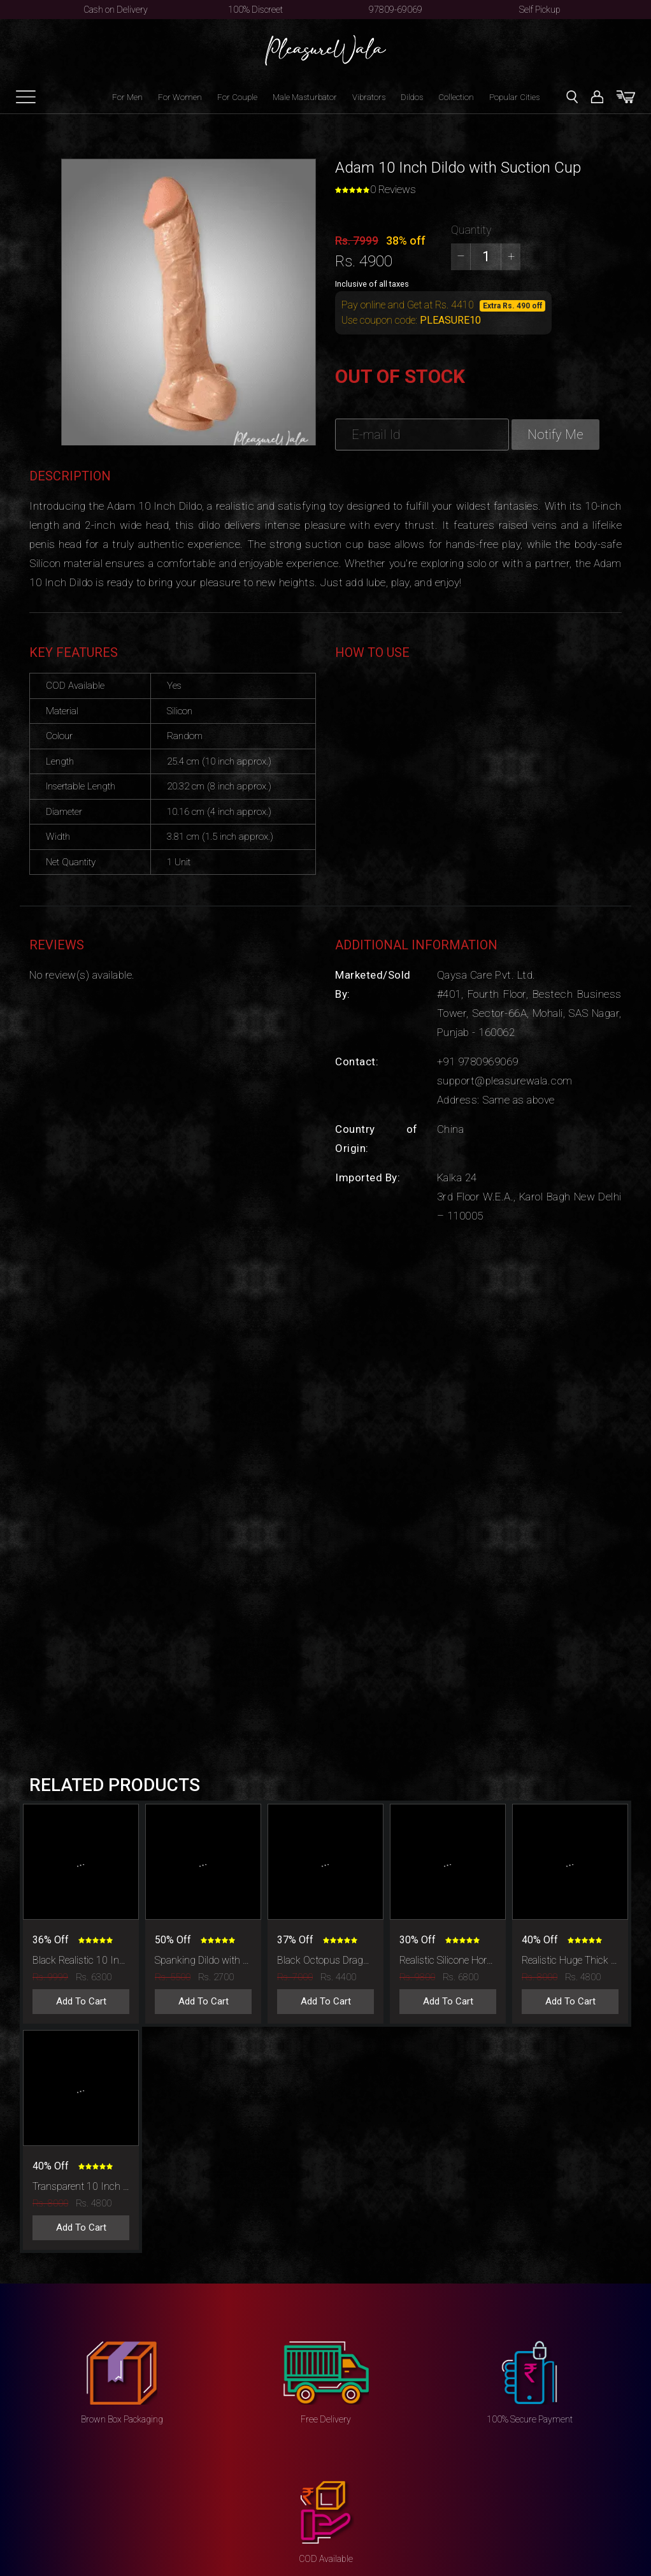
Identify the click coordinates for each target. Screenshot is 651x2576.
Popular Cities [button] (514, 97)
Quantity (471, 229)
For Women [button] (180, 97)
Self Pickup (540, 9)
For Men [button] (127, 97)
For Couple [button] (237, 97)
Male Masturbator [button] (305, 97)
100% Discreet (255, 9)
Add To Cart (81, 2001)
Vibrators (368, 97)
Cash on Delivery (115, 9)
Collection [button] (456, 97)
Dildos (412, 97)
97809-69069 (395, 9)
